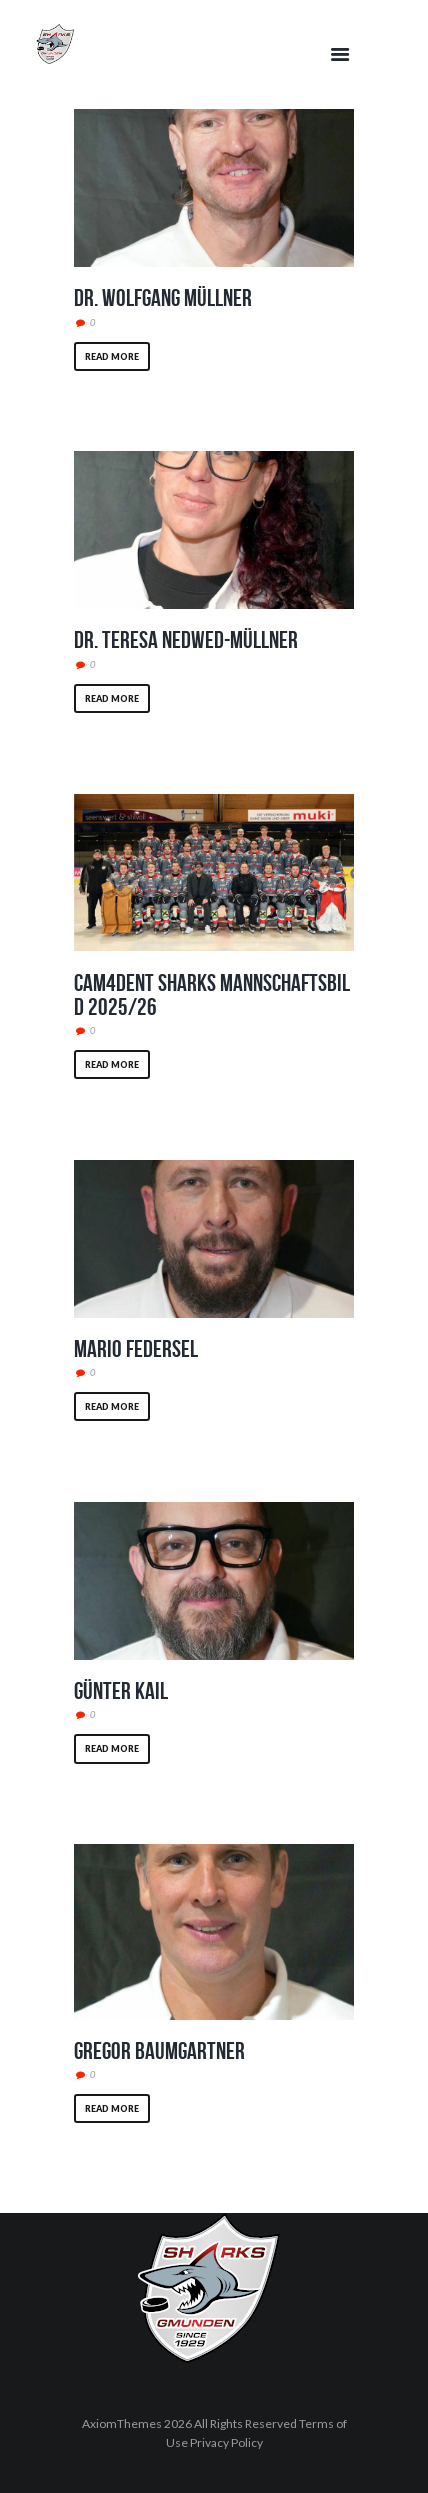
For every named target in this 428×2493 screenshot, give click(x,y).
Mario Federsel (136, 1349)
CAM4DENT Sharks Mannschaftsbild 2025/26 (212, 995)
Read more (112, 356)
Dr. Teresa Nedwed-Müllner (186, 640)
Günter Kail (121, 1691)
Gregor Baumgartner (159, 2051)
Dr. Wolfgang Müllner (163, 298)
